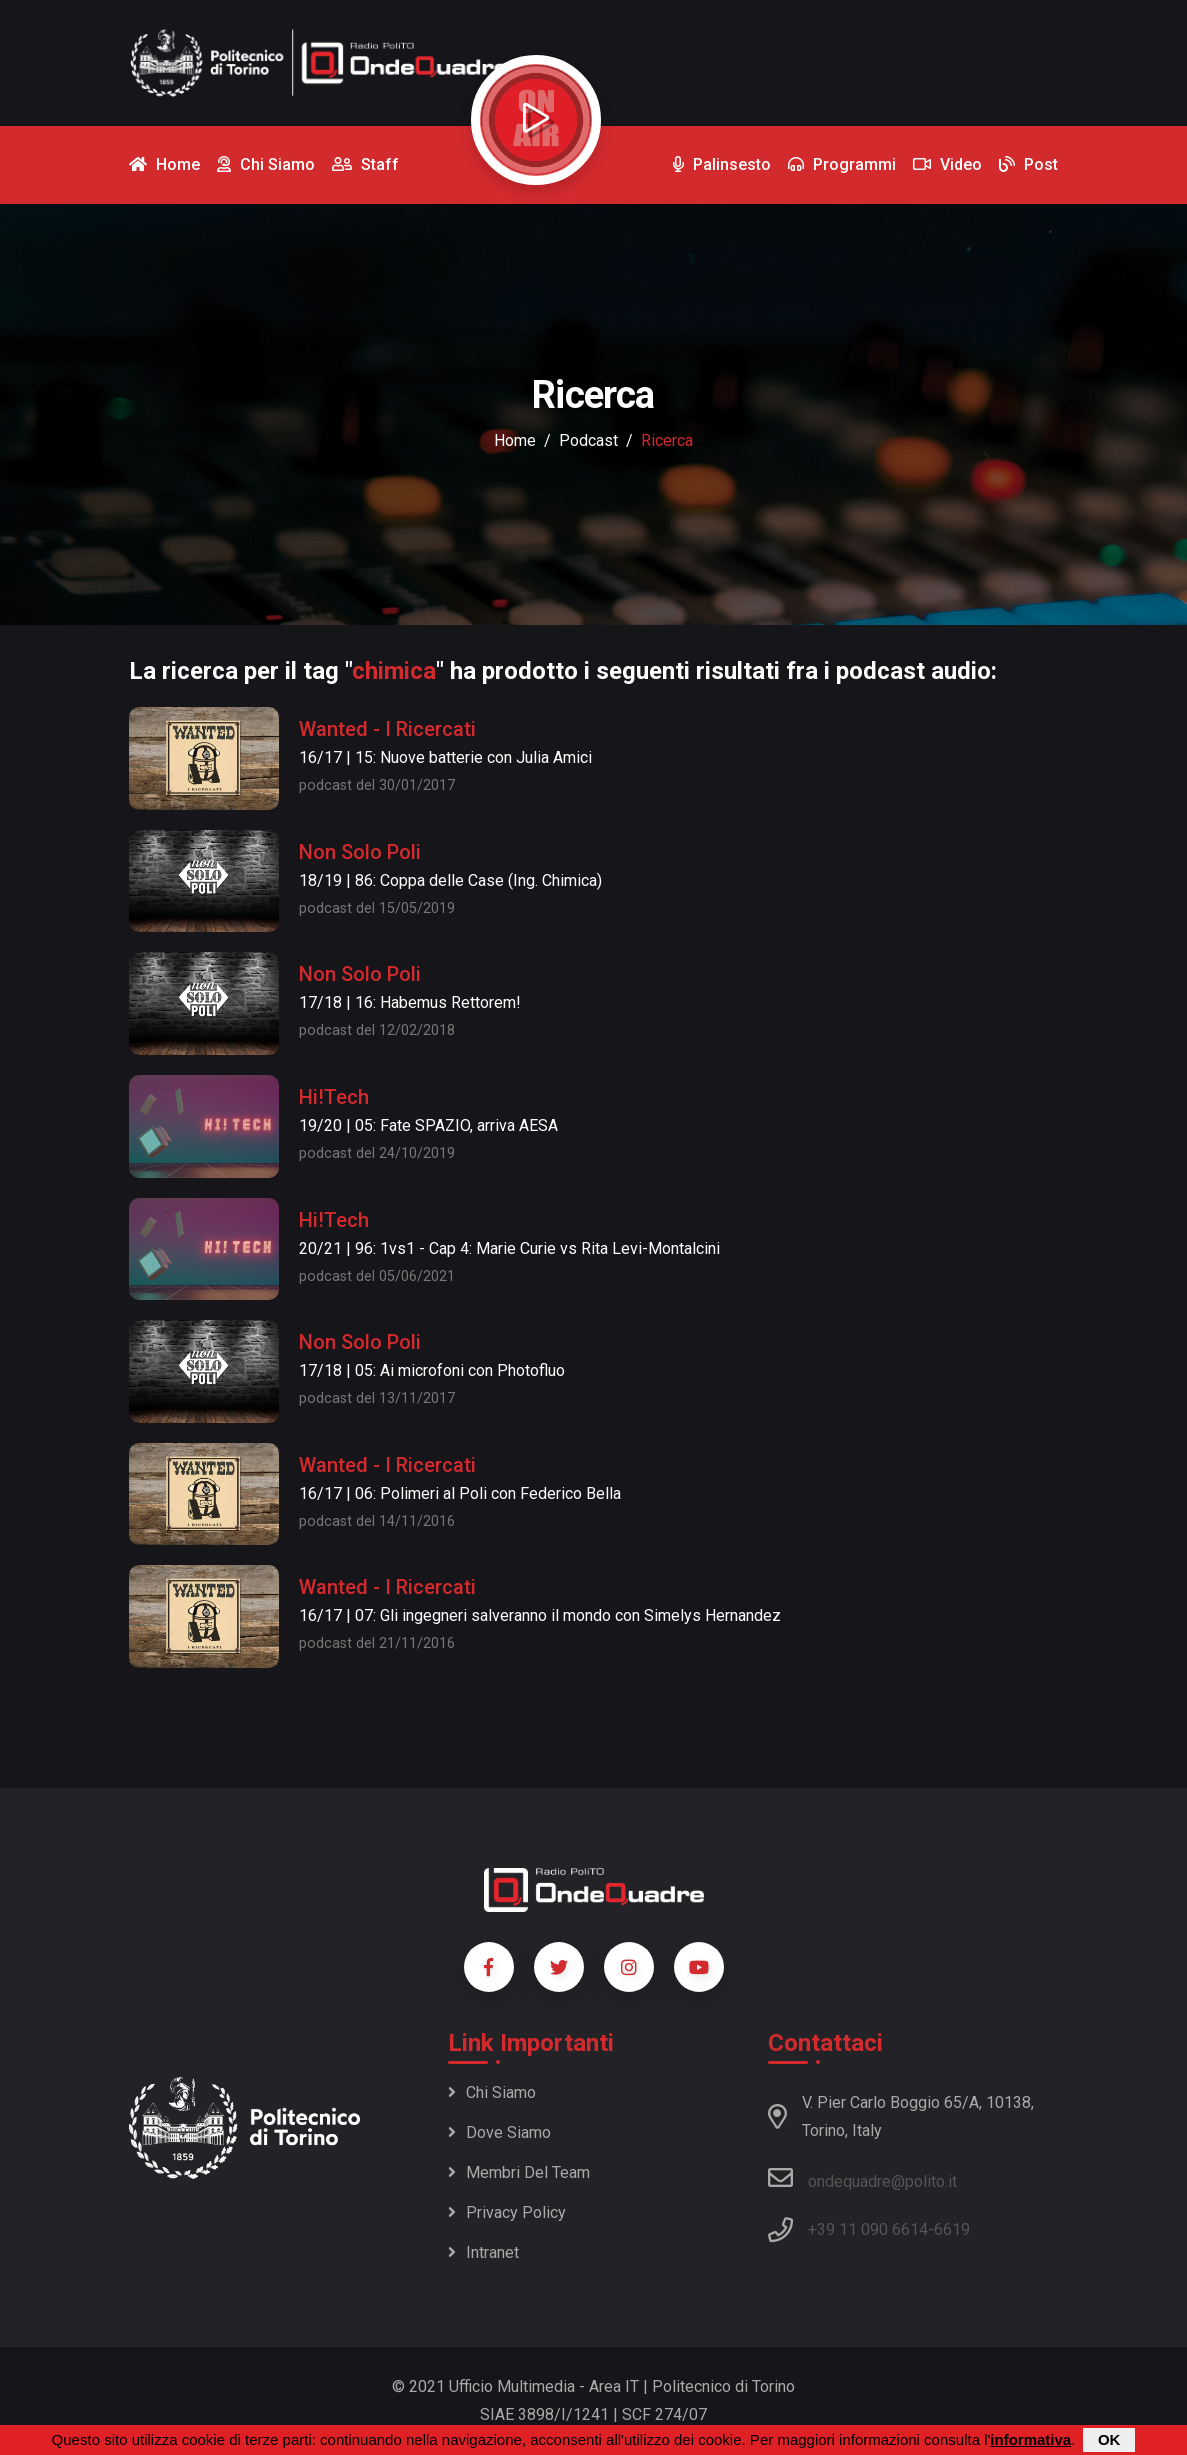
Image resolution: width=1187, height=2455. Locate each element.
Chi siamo (492, 2092)
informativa (1030, 2439)
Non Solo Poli (360, 852)
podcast (588, 440)
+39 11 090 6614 (868, 2229)
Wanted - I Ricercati (387, 729)
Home (515, 440)
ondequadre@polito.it (862, 2178)
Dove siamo (499, 2132)
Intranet (483, 2252)
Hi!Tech (334, 1097)
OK (1109, 2439)
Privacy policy (507, 2212)
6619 (952, 2229)
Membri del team (519, 2172)
